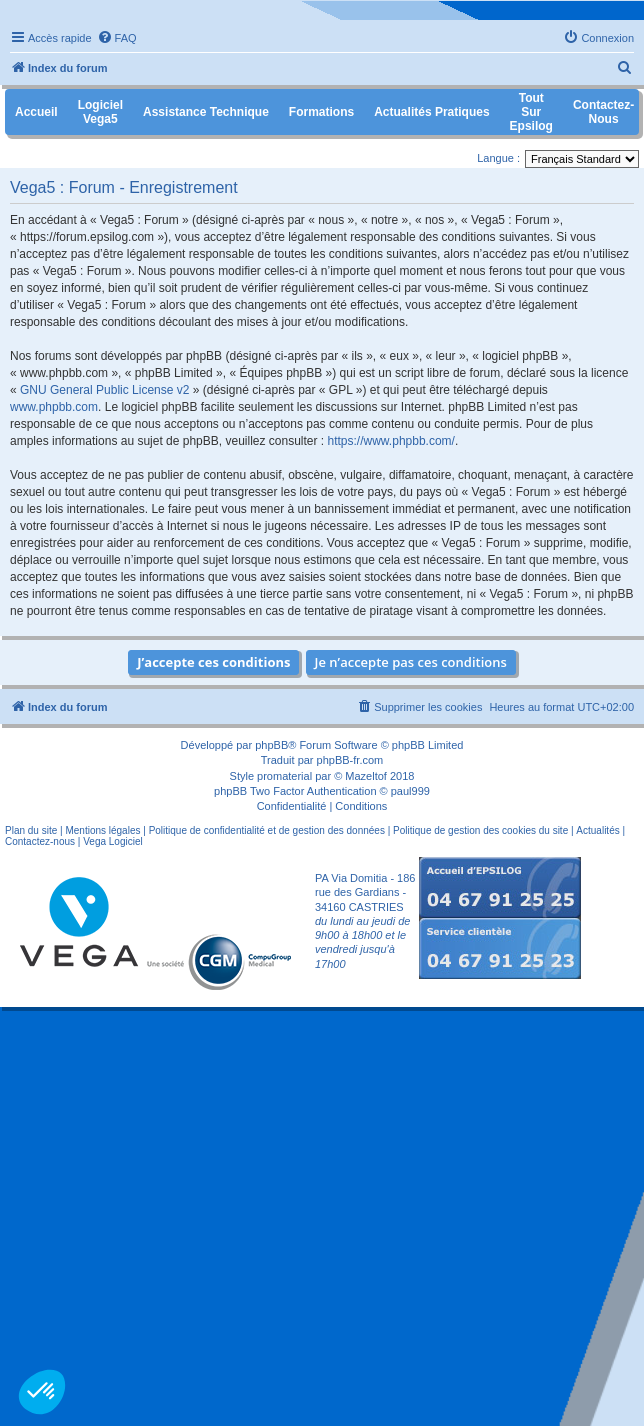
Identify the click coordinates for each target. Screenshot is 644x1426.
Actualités (597, 830)
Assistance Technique (206, 112)
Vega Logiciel (113, 841)
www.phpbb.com (54, 407)
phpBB (271, 745)
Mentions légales (102, 830)
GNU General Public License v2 (104, 390)
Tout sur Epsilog (531, 112)
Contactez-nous (40, 841)
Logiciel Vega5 (100, 112)
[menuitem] (117, 38)
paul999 (410, 791)
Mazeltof (366, 776)
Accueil (36, 112)
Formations (321, 112)
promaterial (284, 776)
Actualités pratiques (431, 112)
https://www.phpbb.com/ (391, 441)
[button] (42, 1392)
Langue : (498, 158)
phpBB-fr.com (350, 760)
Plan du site (31, 830)
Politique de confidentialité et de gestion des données (267, 830)
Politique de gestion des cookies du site (480, 830)
